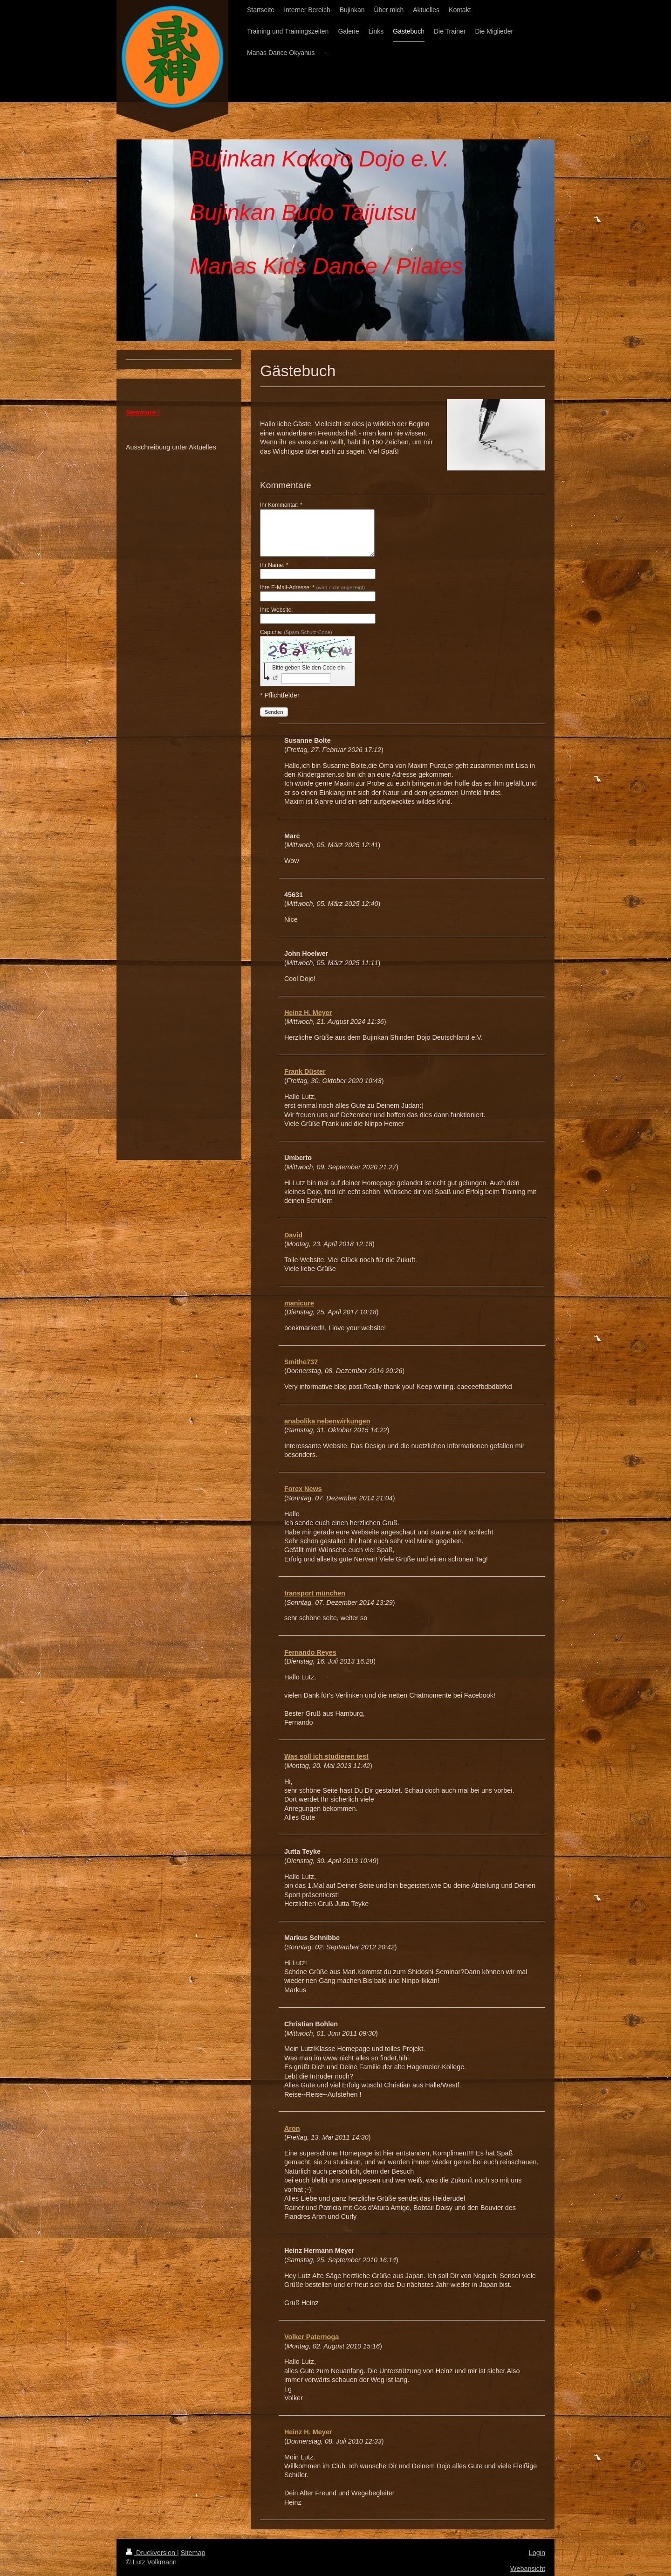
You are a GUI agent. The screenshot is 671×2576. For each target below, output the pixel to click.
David (293, 1235)
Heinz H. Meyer (308, 1012)
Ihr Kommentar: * (281, 505)
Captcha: (296, 632)
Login (537, 2552)
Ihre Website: (276, 610)
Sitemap (193, 2552)
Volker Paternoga (311, 2337)
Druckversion (151, 2552)
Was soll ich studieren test (326, 1756)
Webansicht (527, 2568)
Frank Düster (305, 1071)
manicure (299, 1303)
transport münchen (314, 1593)
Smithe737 (301, 1362)
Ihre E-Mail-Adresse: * (312, 587)
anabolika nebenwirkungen (327, 1421)
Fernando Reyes (310, 1652)
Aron (292, 2128)
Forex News (303, 1488)
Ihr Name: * (274, 565)
